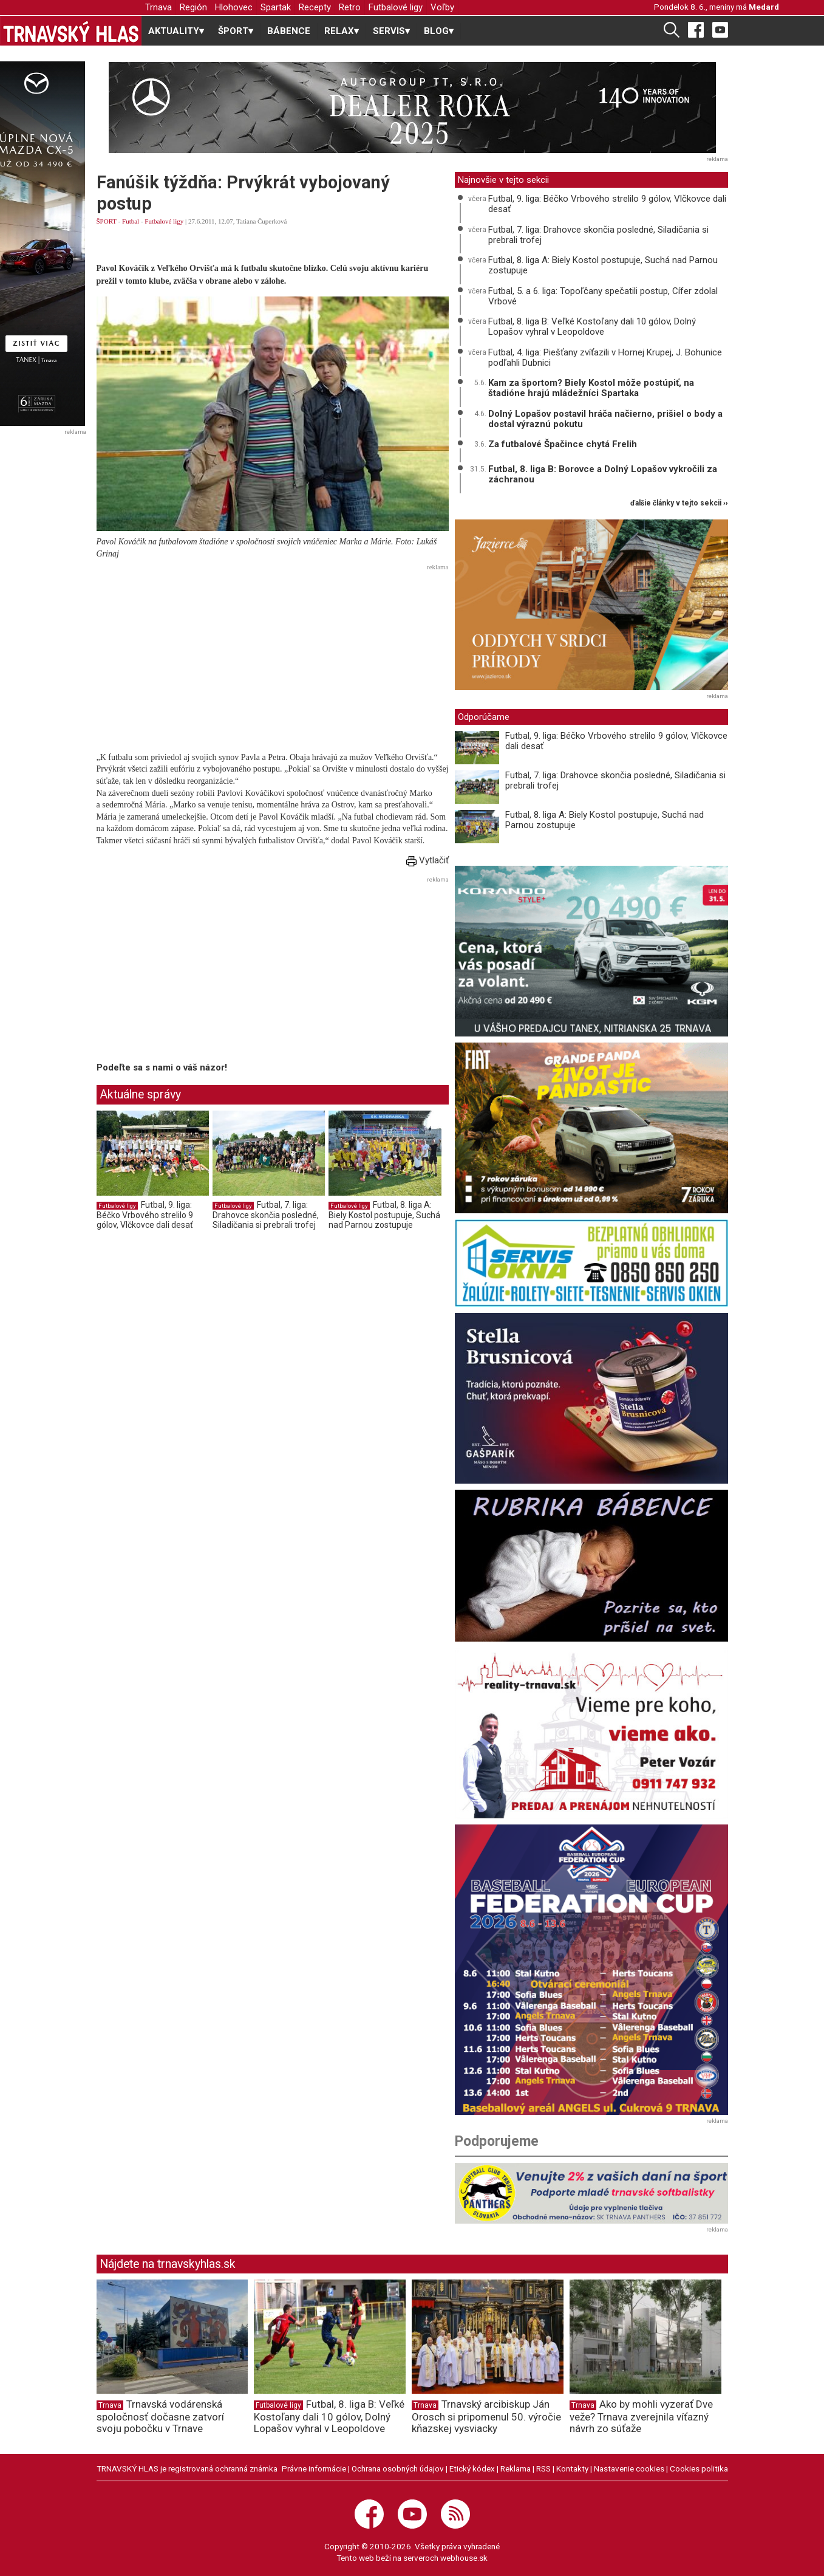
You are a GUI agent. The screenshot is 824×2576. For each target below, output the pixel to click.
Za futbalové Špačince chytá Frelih (562, 444)
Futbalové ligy (396, 7)
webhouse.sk (464, 2558)
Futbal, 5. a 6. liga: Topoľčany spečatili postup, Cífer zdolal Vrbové (603, 296)
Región (193, 7)
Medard (764, 7)
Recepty (315, 7)
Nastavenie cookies (629, 2468)
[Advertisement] (273, 660)
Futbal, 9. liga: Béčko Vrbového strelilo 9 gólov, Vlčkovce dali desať (145, 1215)
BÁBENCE (288, 31)
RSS (543, 2468)
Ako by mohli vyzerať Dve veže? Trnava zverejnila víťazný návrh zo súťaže (641, 2416)
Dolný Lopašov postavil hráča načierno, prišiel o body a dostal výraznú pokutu (605, 419)
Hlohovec (234, 7)
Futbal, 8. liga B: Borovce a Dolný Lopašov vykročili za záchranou (602, 474)
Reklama (515, 2468)
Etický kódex (472, 2468)
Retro (350, 7)
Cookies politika (699, 2468)
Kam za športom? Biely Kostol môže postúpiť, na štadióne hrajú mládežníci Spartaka (591, 388)
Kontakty (572, 2468)
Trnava (158, 7)
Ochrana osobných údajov (398, 2468)
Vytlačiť (427, 860)
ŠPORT (107, 221)
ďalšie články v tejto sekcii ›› (679, 503)
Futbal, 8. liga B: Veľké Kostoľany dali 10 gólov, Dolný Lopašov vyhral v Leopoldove (592, 326)
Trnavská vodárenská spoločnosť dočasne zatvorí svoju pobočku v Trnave (160, 2416)
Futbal (130, 221)
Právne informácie (314, 2468)
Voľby (442, 7)
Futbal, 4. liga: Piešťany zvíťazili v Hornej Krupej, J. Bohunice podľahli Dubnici (605, 357)
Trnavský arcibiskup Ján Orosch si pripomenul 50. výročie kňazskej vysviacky (486, 2416)
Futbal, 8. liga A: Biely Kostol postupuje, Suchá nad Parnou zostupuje (384, 1215)
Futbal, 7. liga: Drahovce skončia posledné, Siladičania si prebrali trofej (266, 1215)
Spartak (275, 7)
